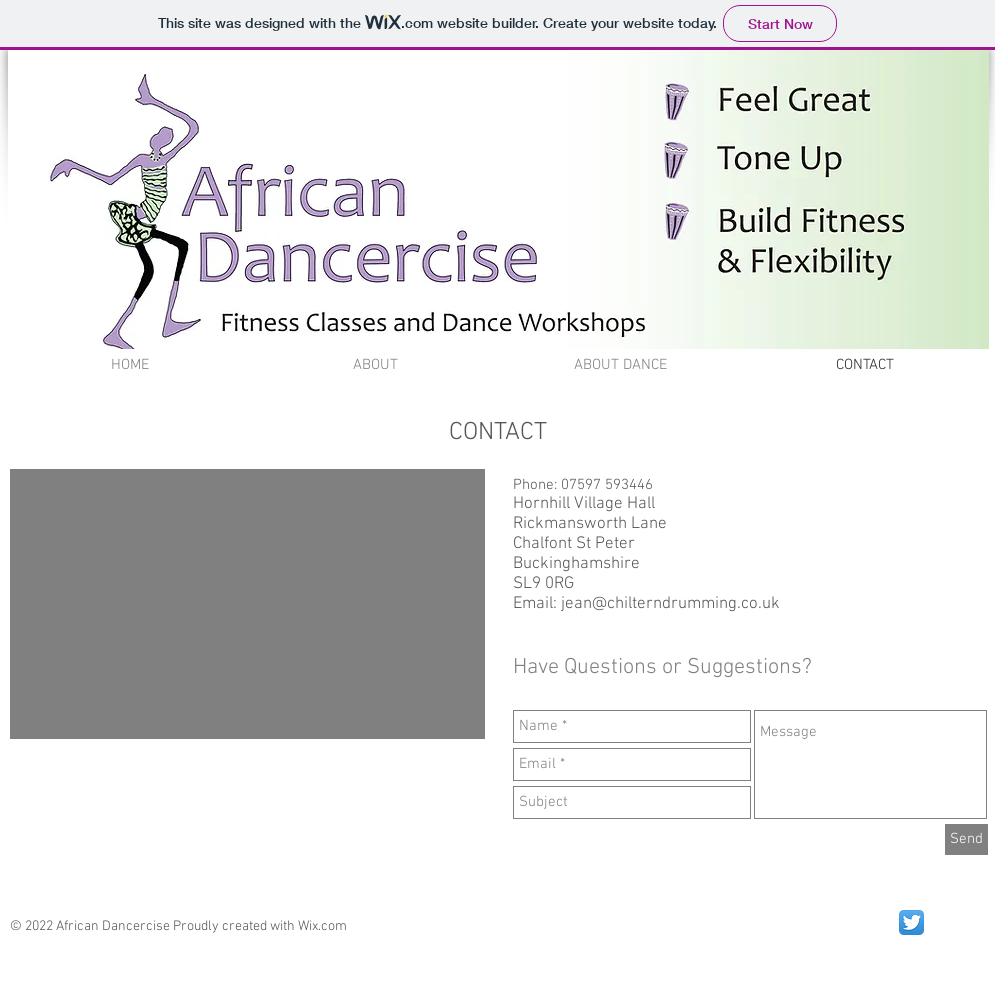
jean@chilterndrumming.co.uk (670, 604)
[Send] (966, 839)
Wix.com (322, 926)
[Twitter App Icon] (911, 922)
